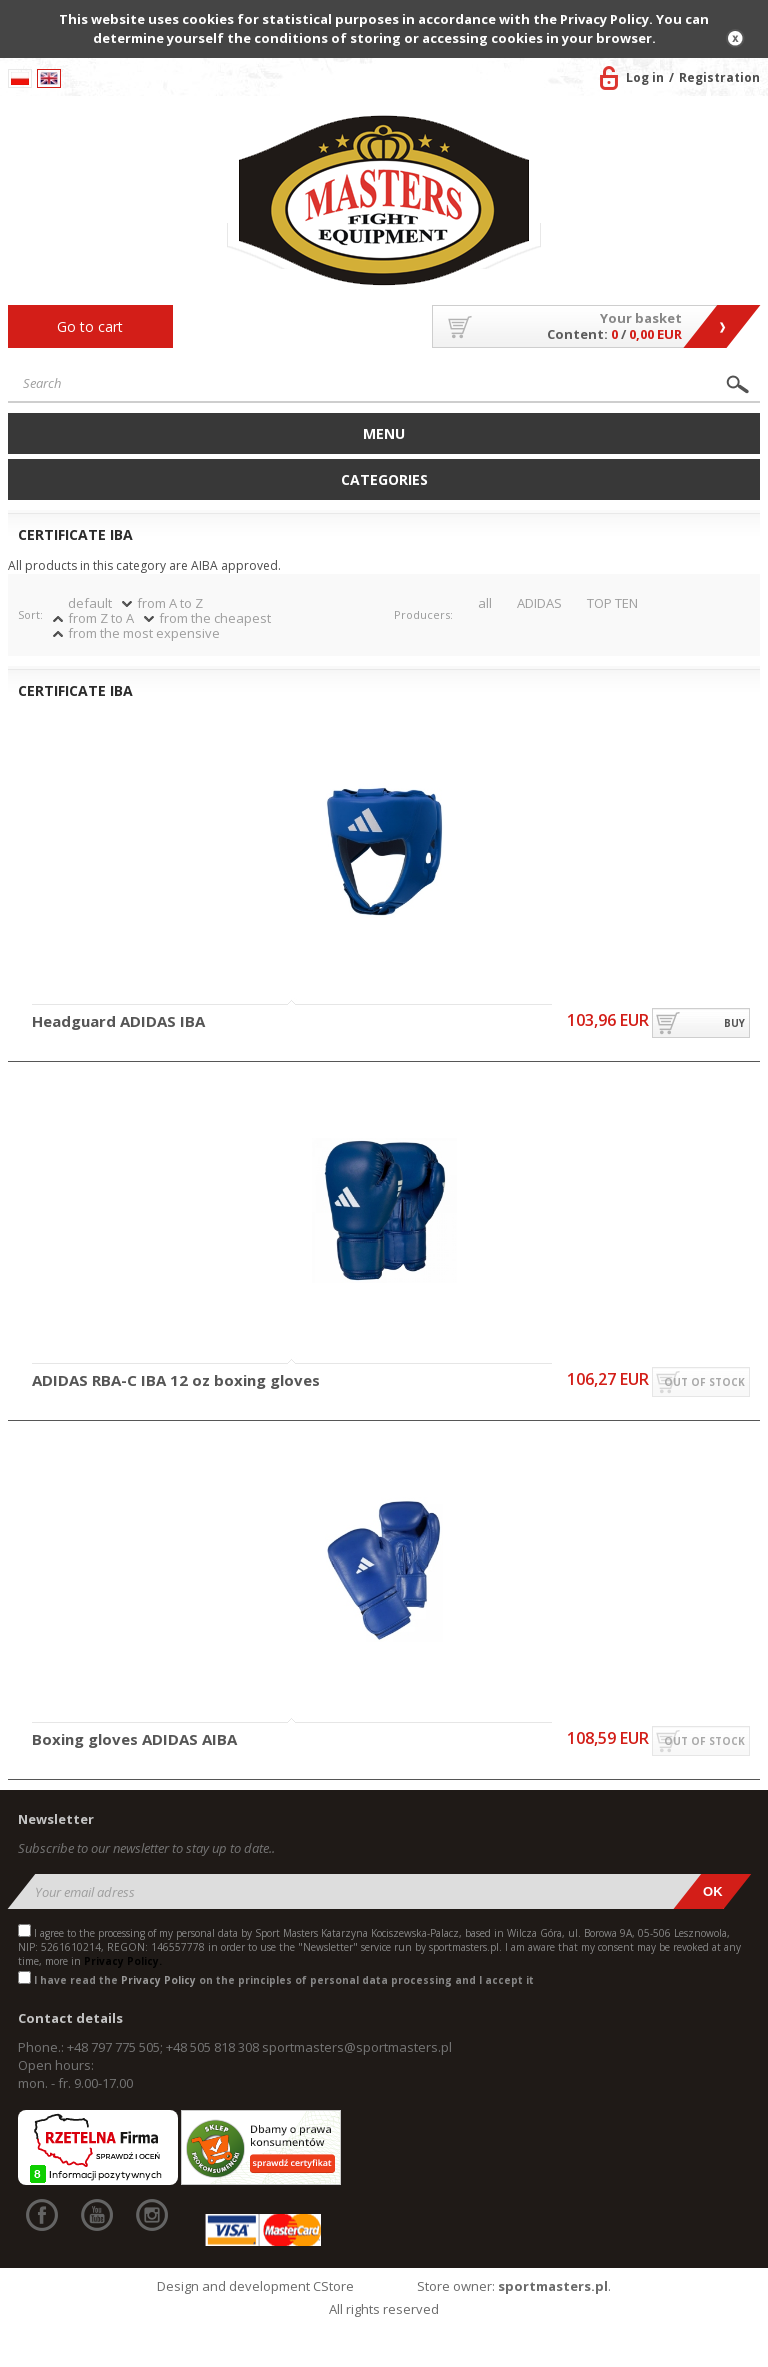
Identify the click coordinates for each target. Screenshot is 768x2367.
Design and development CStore (255, 2286)
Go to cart (90, 326)
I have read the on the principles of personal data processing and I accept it (284, 1980)
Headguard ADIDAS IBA (118, 1022)
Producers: (423, 614)
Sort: (30, 614)
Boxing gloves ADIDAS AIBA (134, 1740)
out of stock (704, 1382)
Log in (645, 77)
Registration (719, 77)
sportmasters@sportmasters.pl (357, 2047)
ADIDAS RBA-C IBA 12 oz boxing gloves (176, 1381)
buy (734, 1023)
